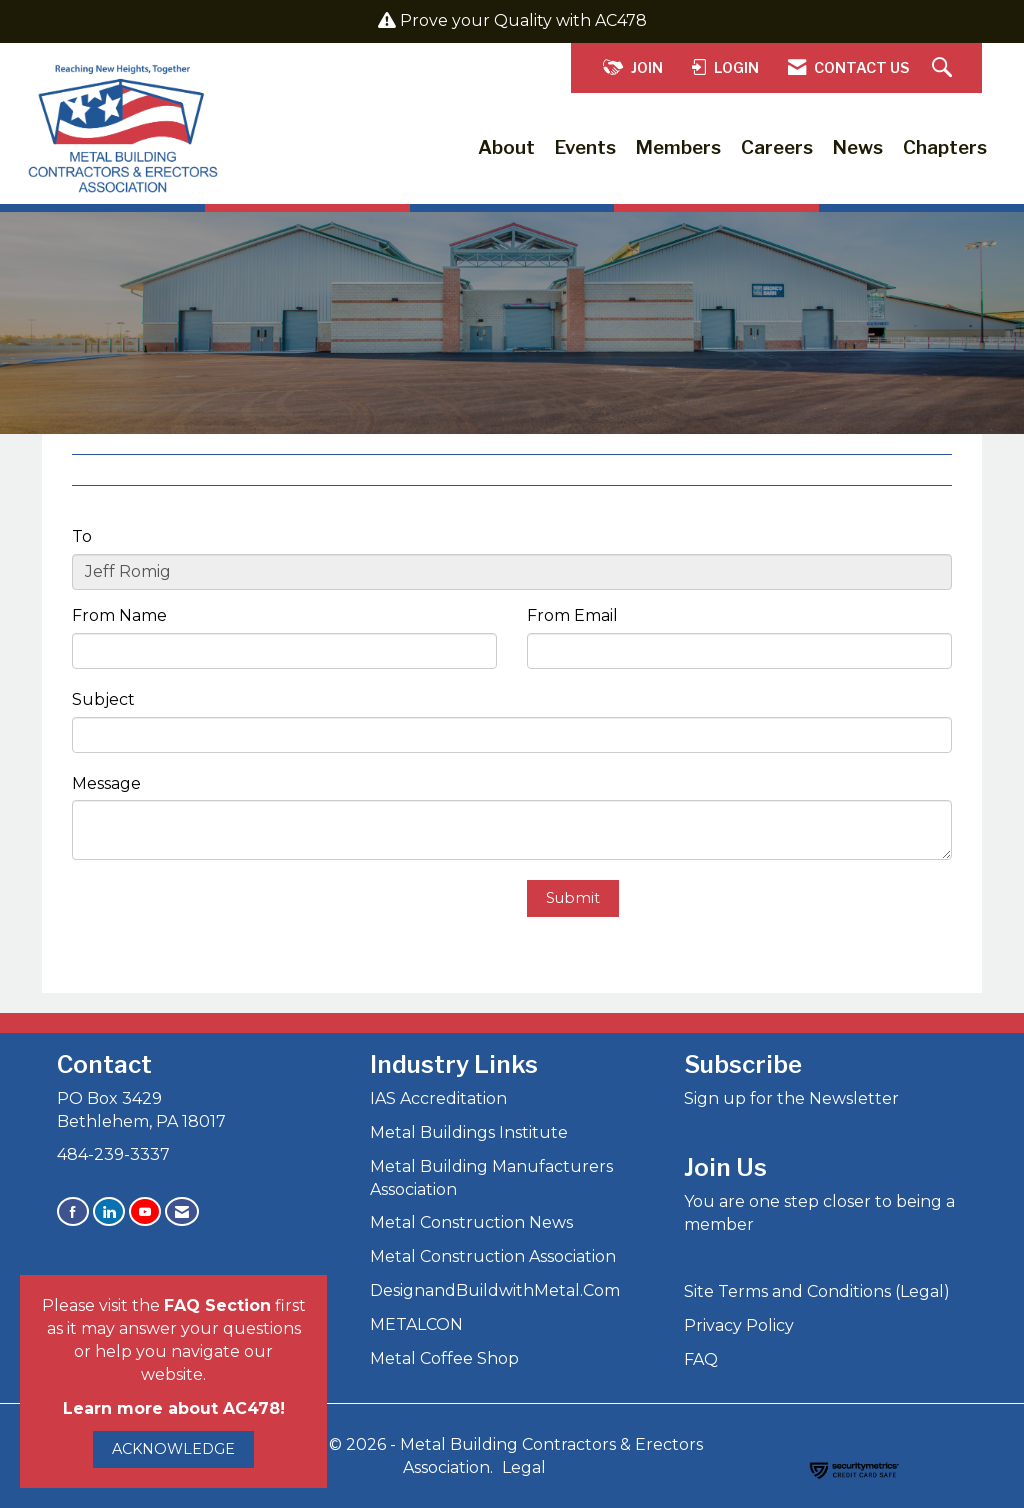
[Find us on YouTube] (145, 1211)
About (506, 147)
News (858, 147)
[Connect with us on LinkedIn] (109, 1211)
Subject (103, 699)
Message (106, 783)
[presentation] (224, 919)
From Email (572, 615)
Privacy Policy (739, 1325)
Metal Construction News (471, 1222)
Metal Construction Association (493, 1256)
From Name (119, 615)
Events (585, 147)
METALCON (416, 1324)
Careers (777, 147)
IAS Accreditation (438, 1098)
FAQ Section (217, 1305)
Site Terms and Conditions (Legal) (817, 1291)
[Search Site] (944, 68)
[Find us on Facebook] (73, 1211)
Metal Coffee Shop (444, 1358)
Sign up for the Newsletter (791, 1098)
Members (678, 147)
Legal (524, 1467)
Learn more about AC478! (174, 1408)
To (82, 536)
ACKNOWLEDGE (173, 1449)
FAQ (701, 1359)
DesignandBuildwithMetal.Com (495, 1290)
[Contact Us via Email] (182, 1211)
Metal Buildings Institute (469, 1132)
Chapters (945, 147)
